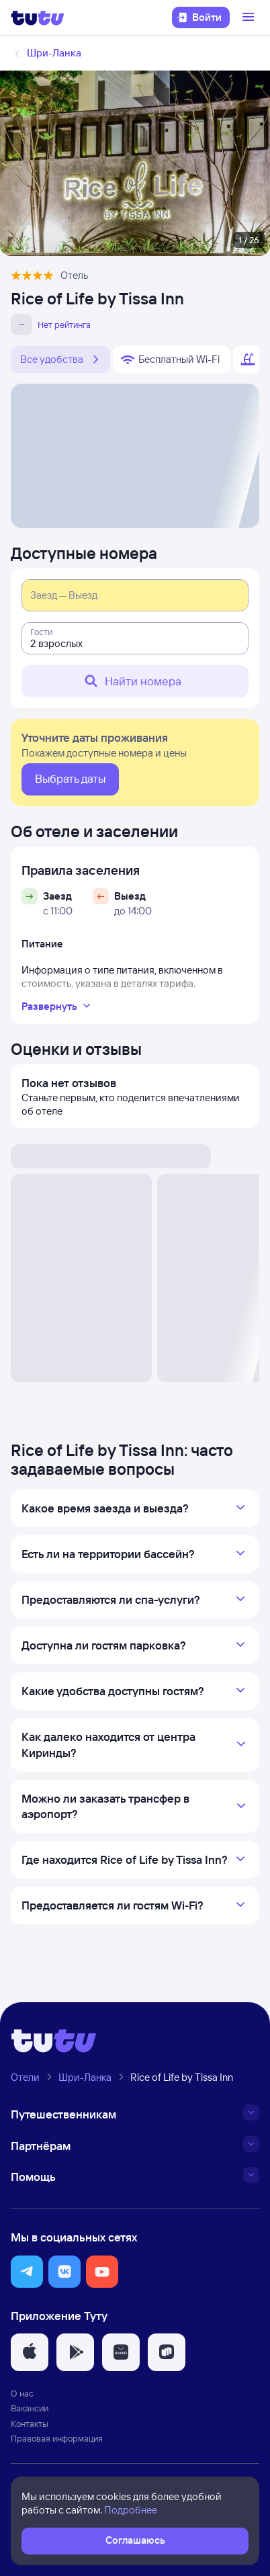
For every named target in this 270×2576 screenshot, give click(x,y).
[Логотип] (37, 17)
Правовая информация (57, 2438)
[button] (27, 2272)
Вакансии (29, 2408)
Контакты (29, 2423)
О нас (22, 2393)
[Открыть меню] (249, 17)
